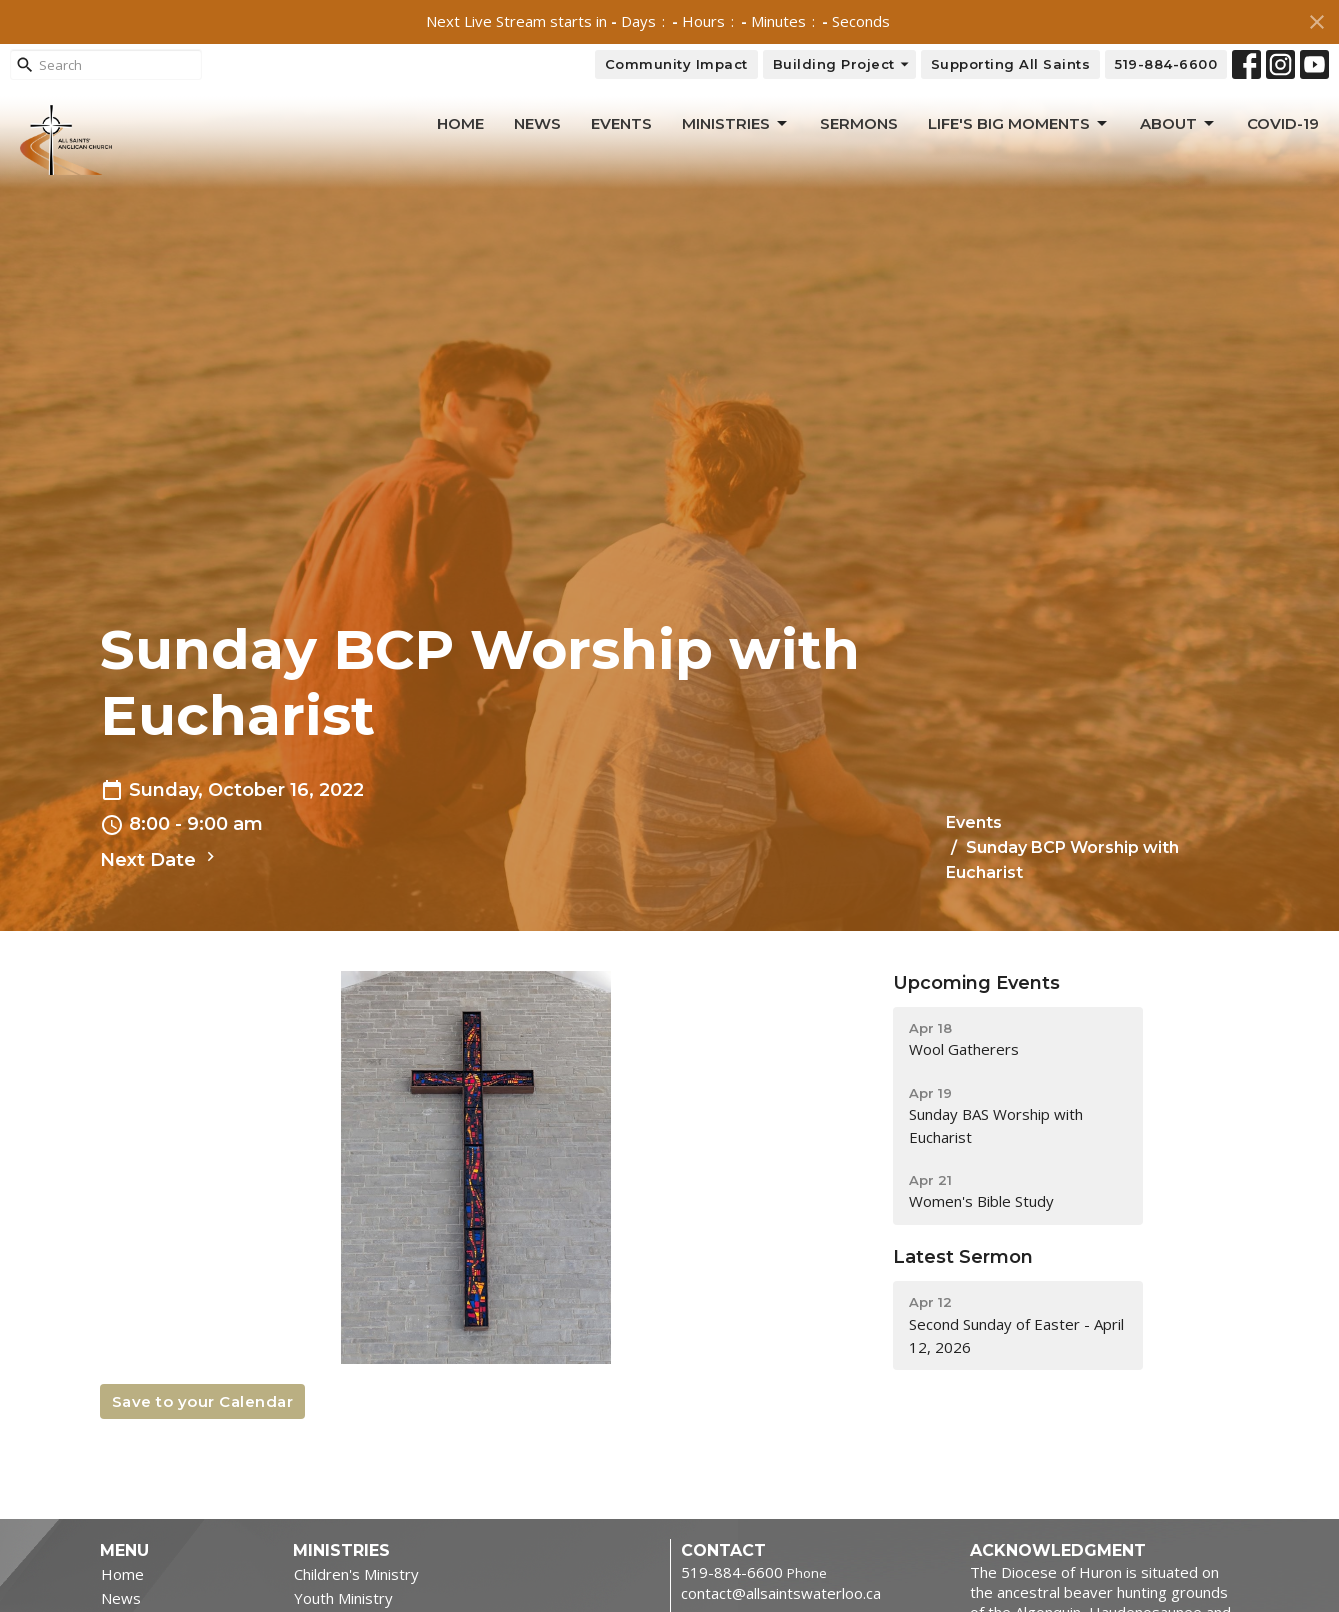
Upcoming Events (976, 983)
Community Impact (676, 64)
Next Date (160, 859)
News (537, 123)
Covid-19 (1283, 123)
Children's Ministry (356, 1574)
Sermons (859, 123)
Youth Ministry (343, 1598)
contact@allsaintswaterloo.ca (781, 1593)
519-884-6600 (1166, 64)
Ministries (736, 124)
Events (621, 123)
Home (460, 123)
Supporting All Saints (1011, 64)
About (1178, 124)
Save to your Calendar (203, 1401)
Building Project (842, 64)
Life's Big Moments (1019, 124)
